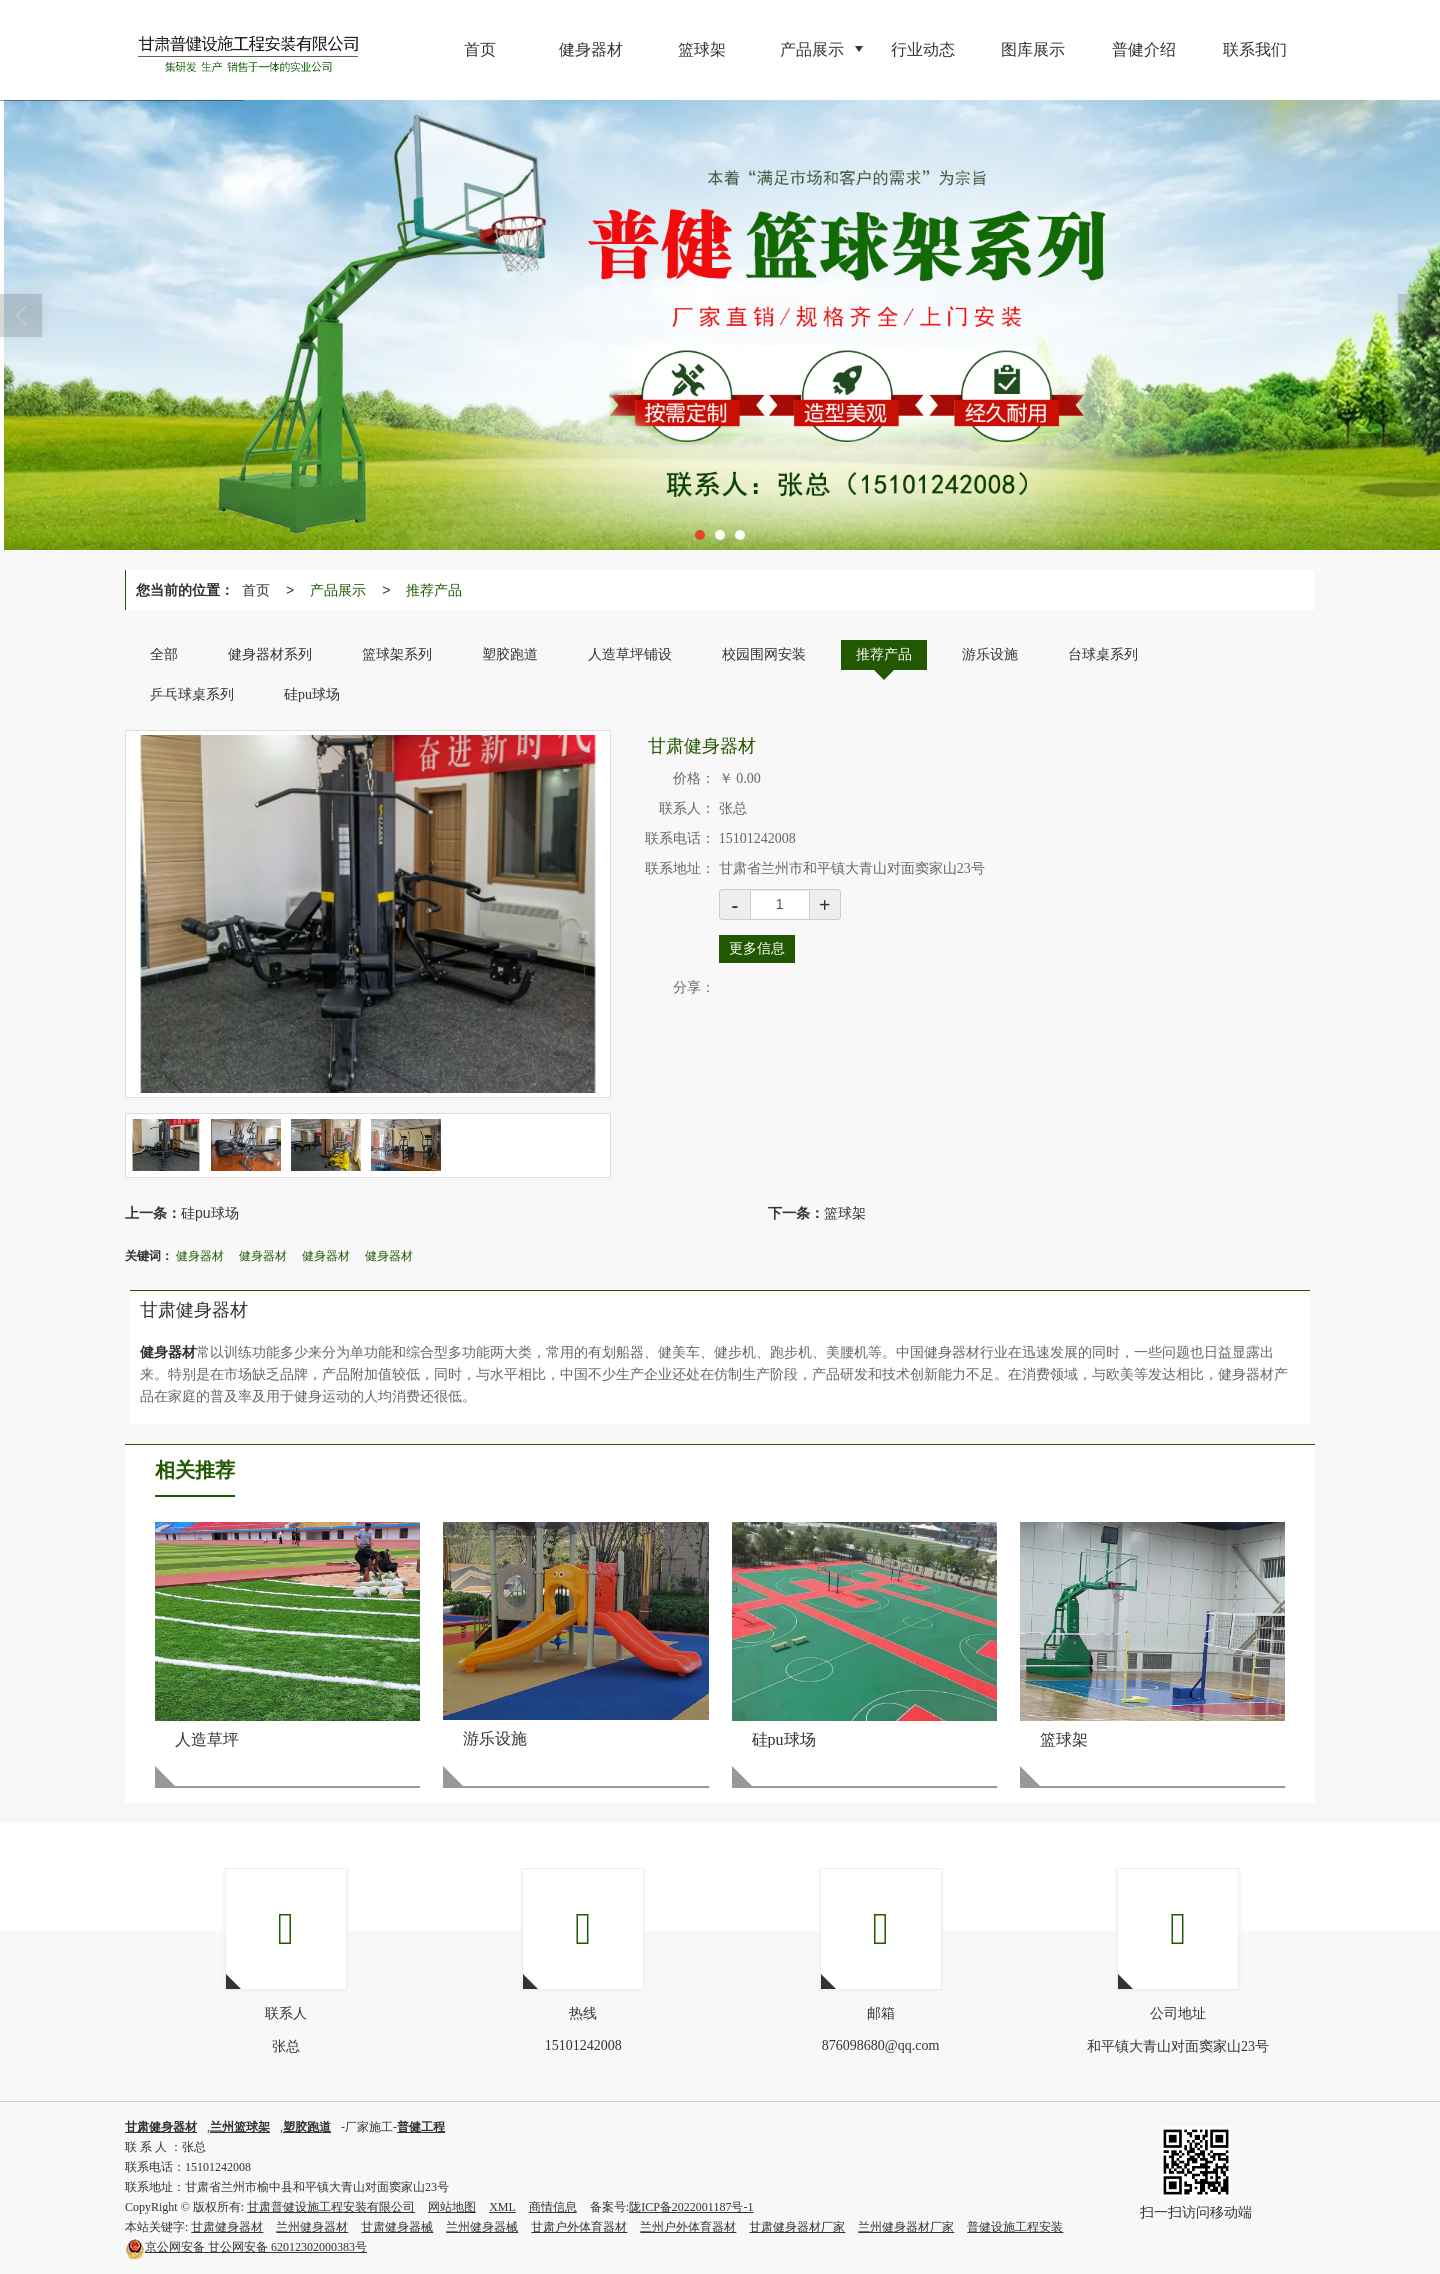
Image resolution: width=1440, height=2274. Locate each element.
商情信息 (553, 2207)
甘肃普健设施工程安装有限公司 (331, 2207)
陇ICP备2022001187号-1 (691, 2207)
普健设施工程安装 (1015, 2227)
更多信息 (757, 948)
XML (502, 2207)
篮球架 (845, 1213)
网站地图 (452, 2207)
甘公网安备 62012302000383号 (246, 2247)
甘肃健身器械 (397, 2227)
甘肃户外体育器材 (579, 2227)
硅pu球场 (210, 1213)
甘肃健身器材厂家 (797, 2227)
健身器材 (200, 1256)
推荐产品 (434, 590)
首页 (256, 590)
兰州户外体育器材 (688, 2227)
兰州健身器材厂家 (906, 2227)
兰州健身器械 (482, 2227)
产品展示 (338, 590)
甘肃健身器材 (227, 2227)
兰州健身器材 (312, 2227)
